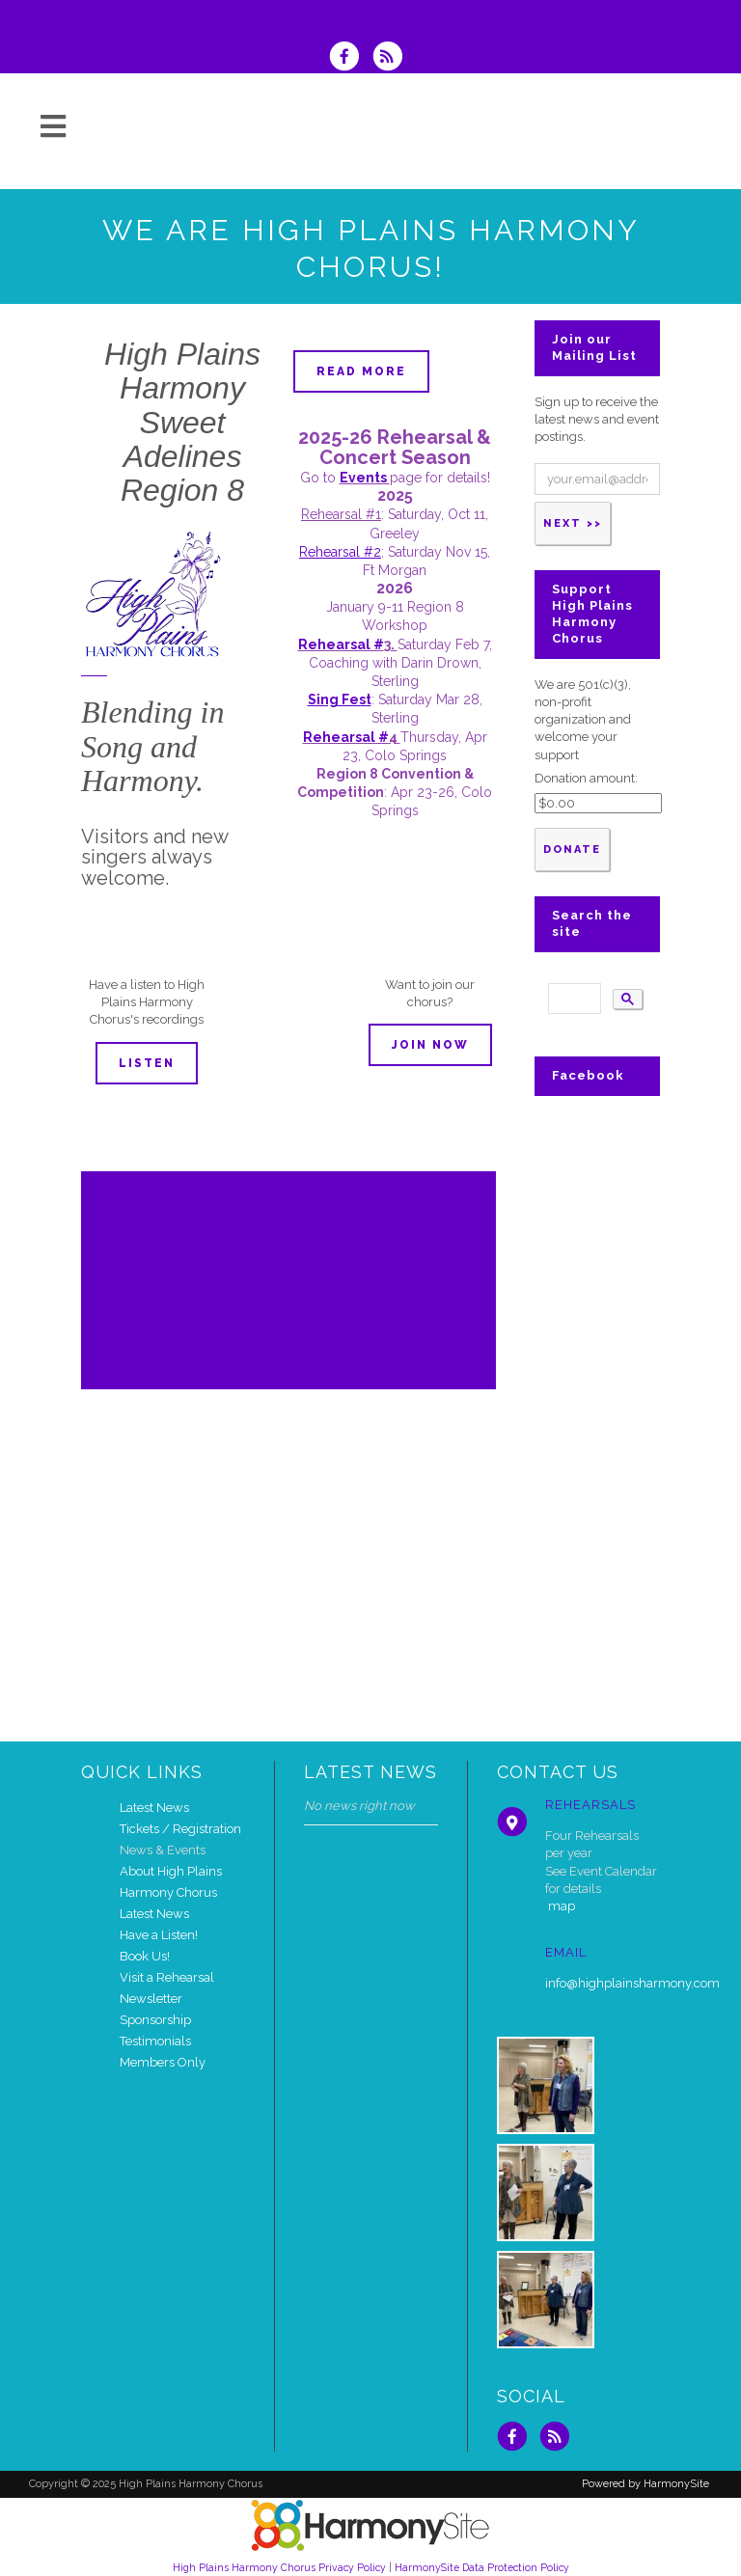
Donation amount (585, 778)
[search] (573, 999)
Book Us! (145, 1956)
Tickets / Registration (180, 1829)
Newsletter (151, 1998)
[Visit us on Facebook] (350, 58)
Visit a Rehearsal (167, 1977)
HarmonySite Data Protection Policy (482, 2567)
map (561, 1906)
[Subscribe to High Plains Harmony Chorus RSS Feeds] (392, 58)
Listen (147, 1063)
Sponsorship (155, 2020)
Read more (361, 371)
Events (365, 477)
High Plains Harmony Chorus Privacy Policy (279, 2567)
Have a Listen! (159, 1935)
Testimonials (155, 2041)
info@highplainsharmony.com (632, 1983)
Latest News (154, 1807)
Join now (430, 1045)
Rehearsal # (341, 644)
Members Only (163, 2062)
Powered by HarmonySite (645, 2484)
